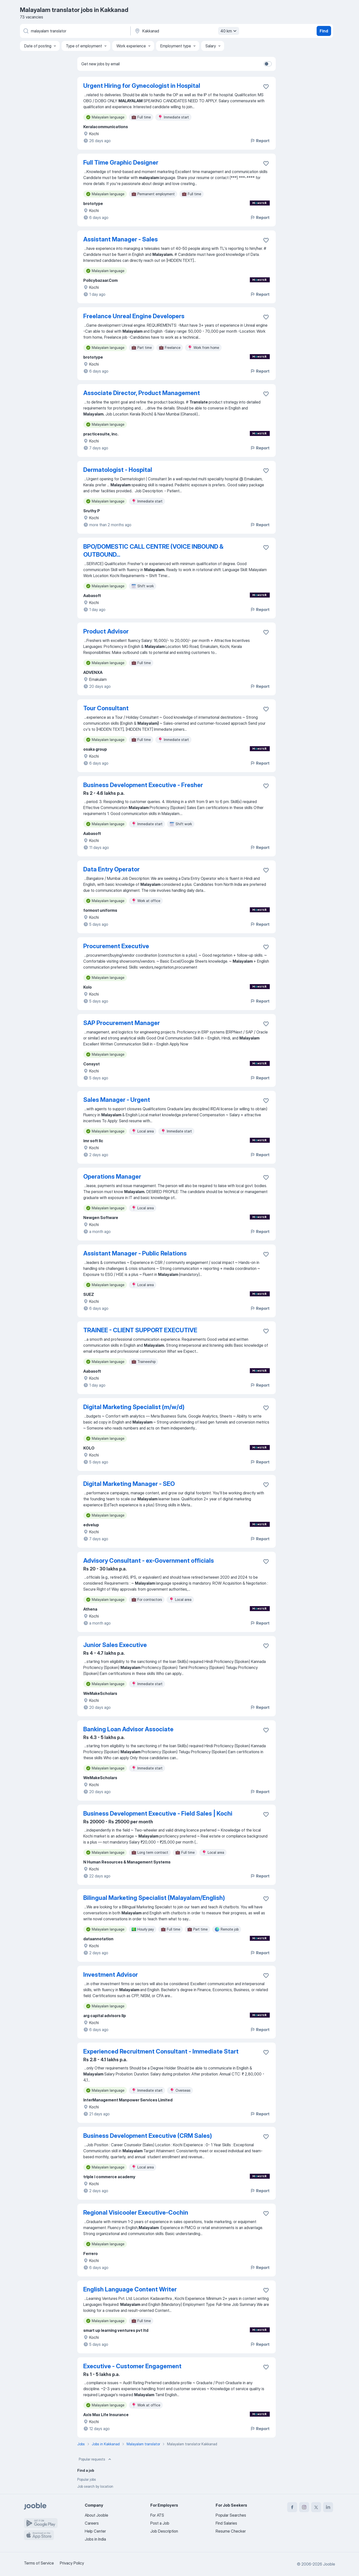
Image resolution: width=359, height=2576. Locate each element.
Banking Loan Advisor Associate (128, 1729)
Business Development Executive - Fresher (143, 785)
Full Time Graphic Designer (120, 162)
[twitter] (316, 2507)
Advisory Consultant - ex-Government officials (148, 1560)
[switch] (268, 63)
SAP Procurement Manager (121, 1023)
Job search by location (95, 2486)
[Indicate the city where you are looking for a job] (186, 31)
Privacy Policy (72, 2563)
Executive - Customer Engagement (132, 2366)
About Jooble (96, 2515)
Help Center (95, 2531)
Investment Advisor (110, 1974)
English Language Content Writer (130, 2289)
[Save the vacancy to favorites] (266, 86)
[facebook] (292, 2507)
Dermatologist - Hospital (117, 469)
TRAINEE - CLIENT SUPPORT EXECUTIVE (140, 1330)
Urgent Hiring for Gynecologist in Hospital (141, 85)
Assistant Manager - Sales (120, 239)
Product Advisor (106, 631)
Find (324, 30)
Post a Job (159, 2523)
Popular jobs (86, 2479)
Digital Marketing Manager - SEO (129, 1483)
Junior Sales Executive (115, 1645)
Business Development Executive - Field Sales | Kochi (157, 1813)
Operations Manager (112, 1176)
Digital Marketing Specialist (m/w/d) (133, 1407)
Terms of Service (39, 2563)
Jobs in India (95, 2539)
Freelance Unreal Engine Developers (133, 316)
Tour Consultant (106, 708)
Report (259, 140)
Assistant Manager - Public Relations (135, 1253)
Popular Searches (231, 2515)
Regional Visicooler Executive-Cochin (135, 2212)
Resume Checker (231, 2531)
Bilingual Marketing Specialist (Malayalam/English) (154, 1897)
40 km (229, 31)
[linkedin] (328, 2507)
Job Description (164, 2531)
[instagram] (304, 2507)
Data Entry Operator (111, 869)
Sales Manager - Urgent (116, 1099)
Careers (92, 2523)
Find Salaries (226, 2523)
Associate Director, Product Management (141, 393)
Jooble (329, 2564)
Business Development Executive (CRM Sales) (147, 2135)
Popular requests (95, 2459)
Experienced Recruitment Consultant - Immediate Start (161, 2051)
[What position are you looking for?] (75, 31)
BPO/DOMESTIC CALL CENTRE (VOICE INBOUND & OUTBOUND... (153, 550)
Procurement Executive (116, 946)
